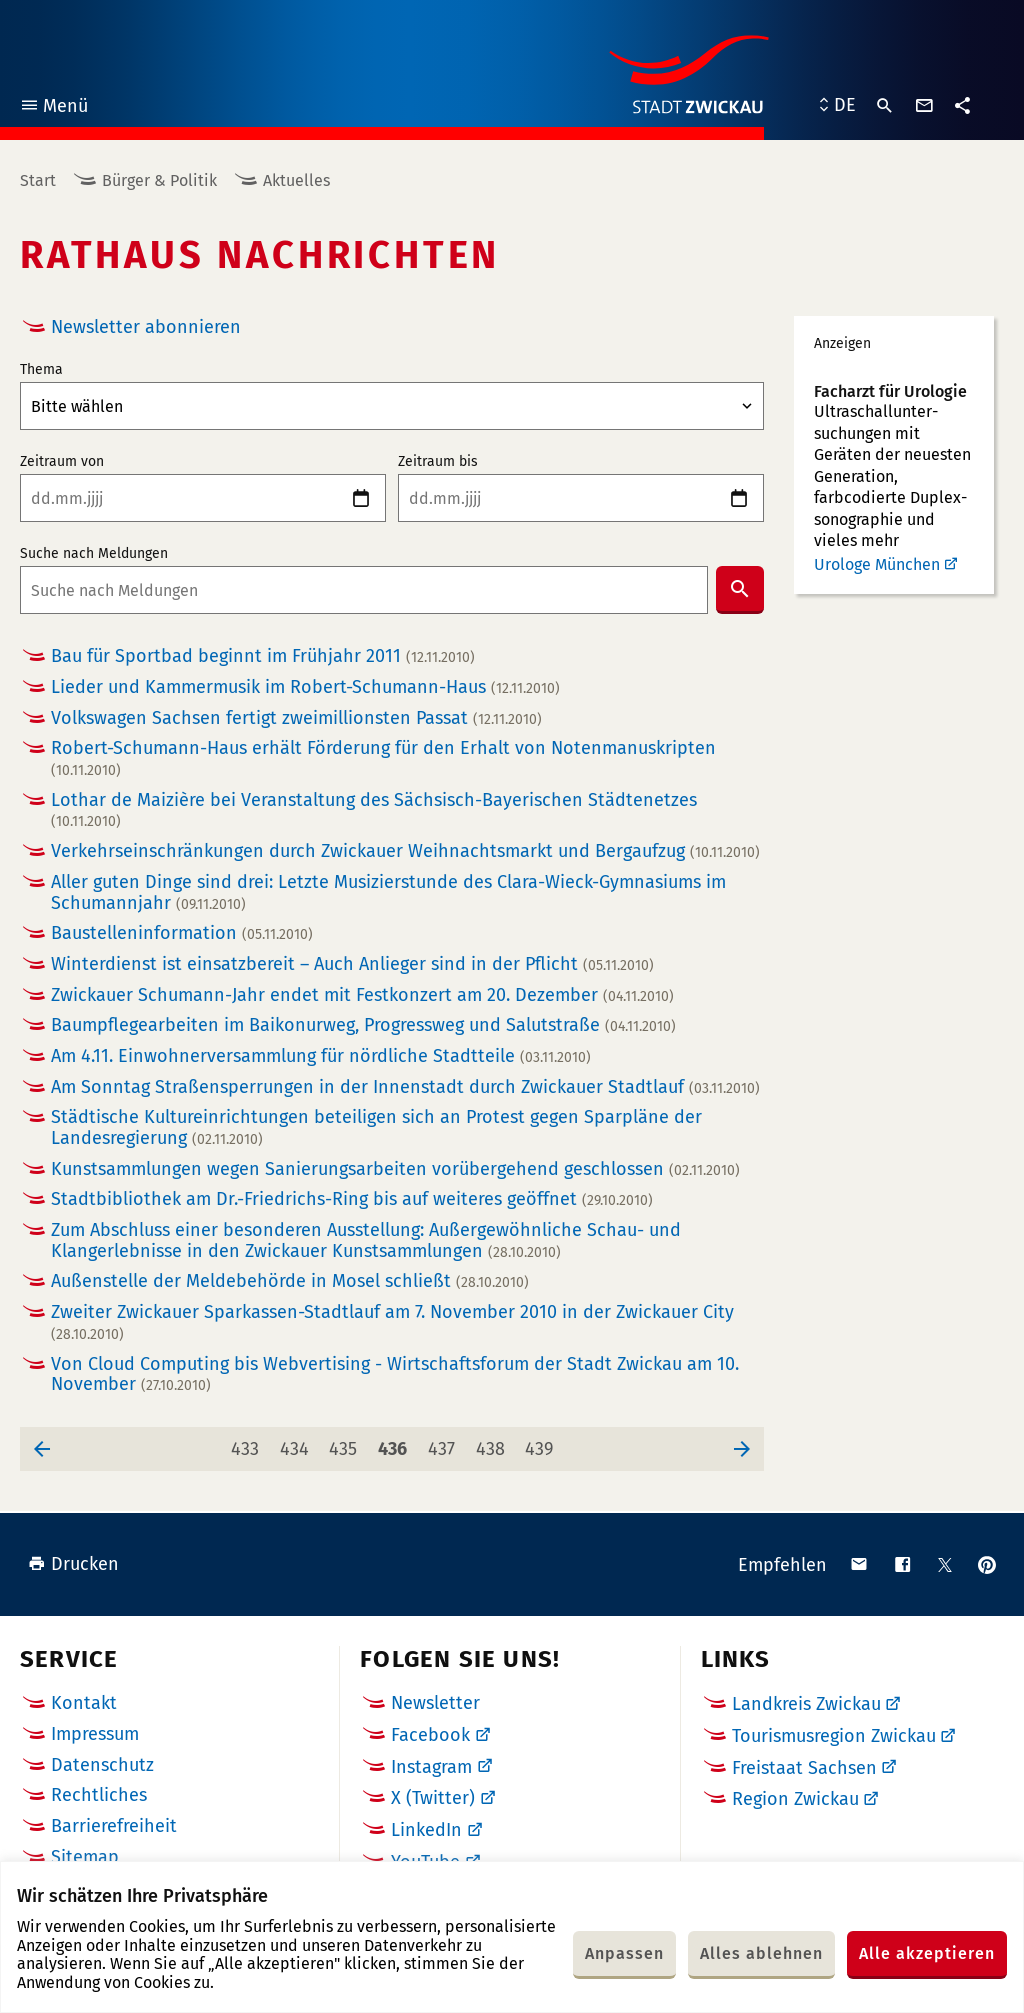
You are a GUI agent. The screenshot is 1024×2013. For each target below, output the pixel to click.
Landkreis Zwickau (806, 1704)
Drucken (73, 1564)
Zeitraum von (62, 462)
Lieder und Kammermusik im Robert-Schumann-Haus (305, 687)
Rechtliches (99, 1795)
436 (396, 1443)
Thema (41, 370)
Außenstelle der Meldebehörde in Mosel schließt (290, 1281)
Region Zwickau (795, 1799)
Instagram (431, 1767)
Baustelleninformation (182, 933)
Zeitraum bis (438, 462)
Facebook (430, 1735)
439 (542, 1443)
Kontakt (84, 1703)
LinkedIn (426, 1830)
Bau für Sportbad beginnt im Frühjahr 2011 (263, 656)
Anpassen (624, 1953)
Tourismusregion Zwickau (834, 1736)
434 (298, 1443)
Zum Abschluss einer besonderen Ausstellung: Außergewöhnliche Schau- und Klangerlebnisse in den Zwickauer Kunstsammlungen (366, 1240)
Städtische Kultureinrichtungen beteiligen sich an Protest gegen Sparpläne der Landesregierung (376, 1127)
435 (346, 1443)
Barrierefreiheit (114, 1826)
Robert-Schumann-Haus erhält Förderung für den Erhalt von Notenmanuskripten (383, 758)
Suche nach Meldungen (94, 554)
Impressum (95, 1734)
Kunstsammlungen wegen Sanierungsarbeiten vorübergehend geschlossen (395, 1169)
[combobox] (364, 590)
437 (445, 1443)
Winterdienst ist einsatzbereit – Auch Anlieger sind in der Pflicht (352, 964)
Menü (53, 108)
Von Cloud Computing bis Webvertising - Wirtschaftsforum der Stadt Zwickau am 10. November (395, 1374)
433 (248, 1443)
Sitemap (85, 1857)
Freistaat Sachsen (804, 1768)
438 (494, 1443)
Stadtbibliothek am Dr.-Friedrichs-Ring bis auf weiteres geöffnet (352, 1199)
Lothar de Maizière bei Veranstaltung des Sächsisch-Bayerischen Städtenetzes (374, 810)
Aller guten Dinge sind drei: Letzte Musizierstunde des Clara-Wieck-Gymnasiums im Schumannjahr (388, 892)
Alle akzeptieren (927, 1953)
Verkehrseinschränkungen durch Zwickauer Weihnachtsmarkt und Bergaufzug (405, 851)
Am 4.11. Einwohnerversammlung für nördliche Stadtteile (321, 1056)
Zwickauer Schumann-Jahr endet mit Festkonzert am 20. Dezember (362, 995)
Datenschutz (102, 1765)
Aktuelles (296, 180)
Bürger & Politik (159, 180)
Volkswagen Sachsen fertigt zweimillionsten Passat (296, 718)
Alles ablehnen (761, 1953)
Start (38, 180)
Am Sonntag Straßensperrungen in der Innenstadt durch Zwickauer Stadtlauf (405, 1087)
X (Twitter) (433, 1798)
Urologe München (877, 564)
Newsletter (435, 1703)
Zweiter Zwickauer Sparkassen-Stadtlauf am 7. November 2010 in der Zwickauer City (392, 1322)
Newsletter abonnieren (146, 327)
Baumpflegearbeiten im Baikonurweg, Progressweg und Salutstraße (363, 1025)
